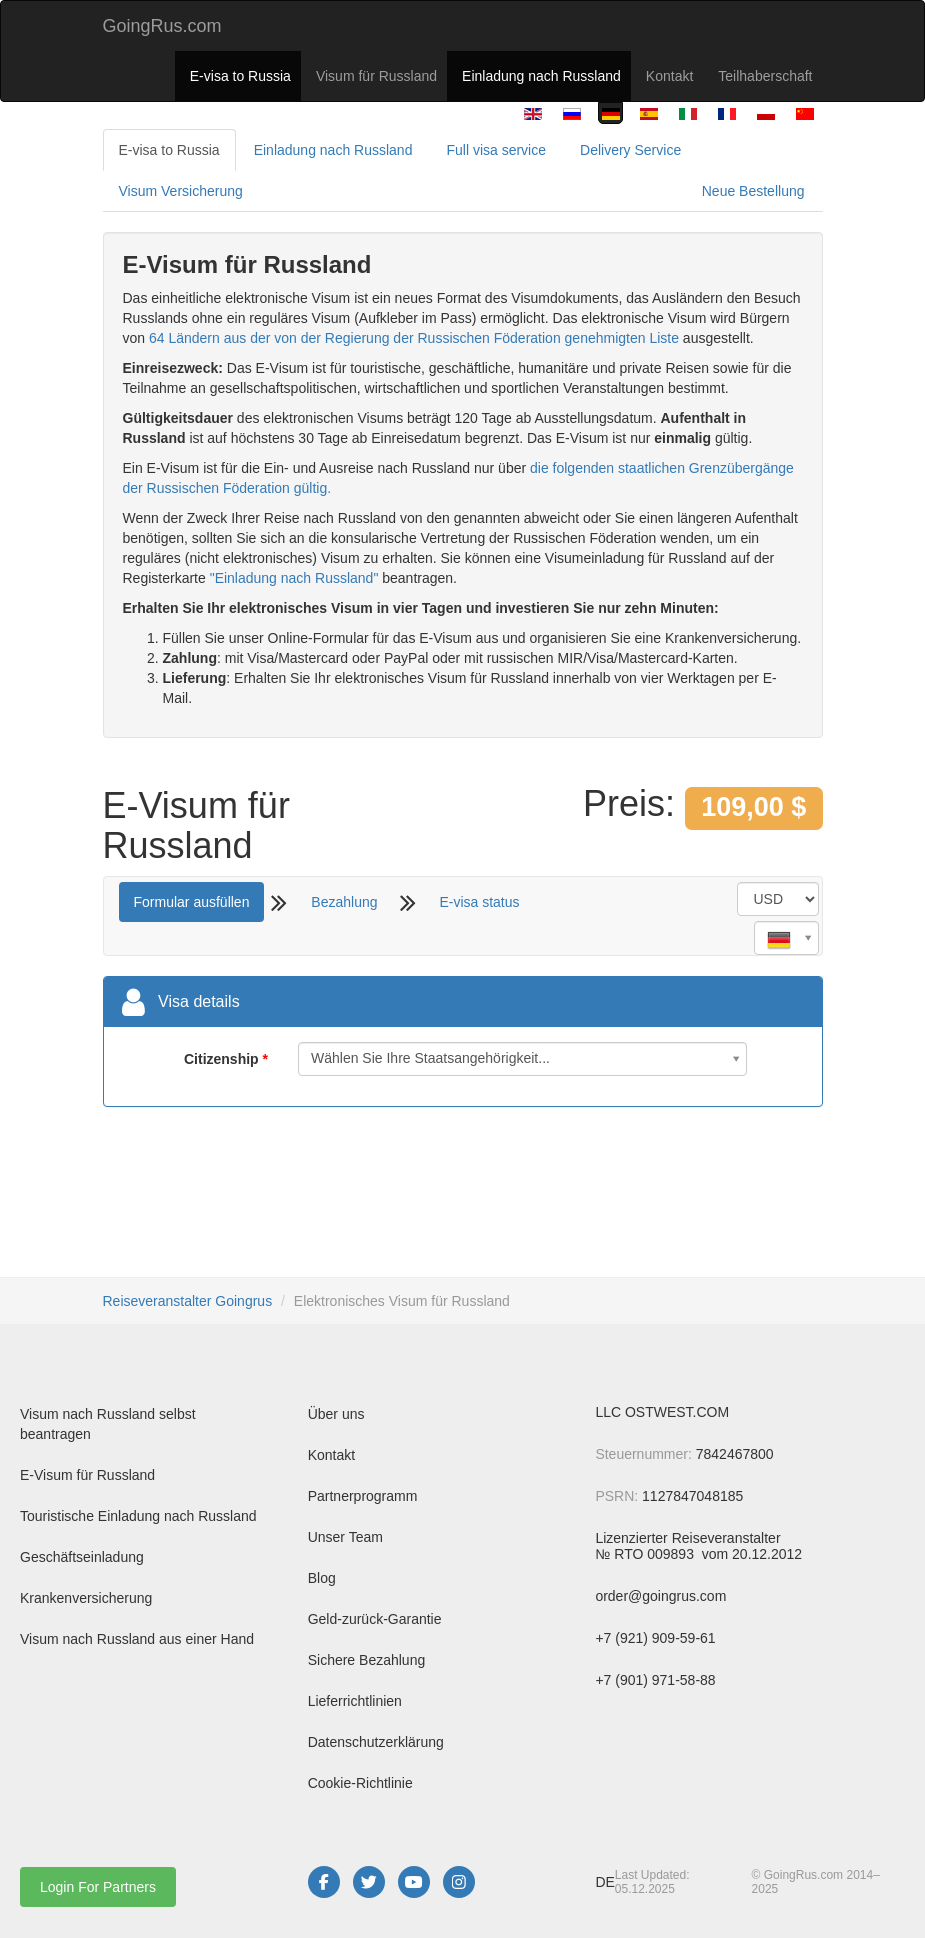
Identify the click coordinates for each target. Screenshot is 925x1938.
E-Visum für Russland (87, 1475)
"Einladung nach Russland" (294, 578)
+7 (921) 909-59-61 (655, 1638)
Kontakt (669, 76)
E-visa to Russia (240, 76)
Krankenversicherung (86, 1598)
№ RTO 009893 (646, 1554)
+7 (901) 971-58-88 (655, 1680)
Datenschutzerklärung (376, 1742)
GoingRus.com (162, 26)
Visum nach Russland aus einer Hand (137, 1639)
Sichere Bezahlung (367, 1660)
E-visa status (479, 902)
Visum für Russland (376, 76)
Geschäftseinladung (82, 1557)
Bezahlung (344, 902)
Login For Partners (98, 1887)
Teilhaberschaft (765, 76)
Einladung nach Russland (541, 76)
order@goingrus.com (660, 1596)
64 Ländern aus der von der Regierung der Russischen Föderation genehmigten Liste (414, 338)
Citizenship (221, 1059)
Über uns (336, 1414)
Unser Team (345, 1537)
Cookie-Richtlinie (360, 1783)
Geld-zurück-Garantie (375, 1619)
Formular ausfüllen (192, 902)
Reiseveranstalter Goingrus (188, 1301)
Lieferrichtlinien (355, 1701)
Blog (322, 1578)
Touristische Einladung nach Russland (138, 1516)
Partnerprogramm (363, 1496)
